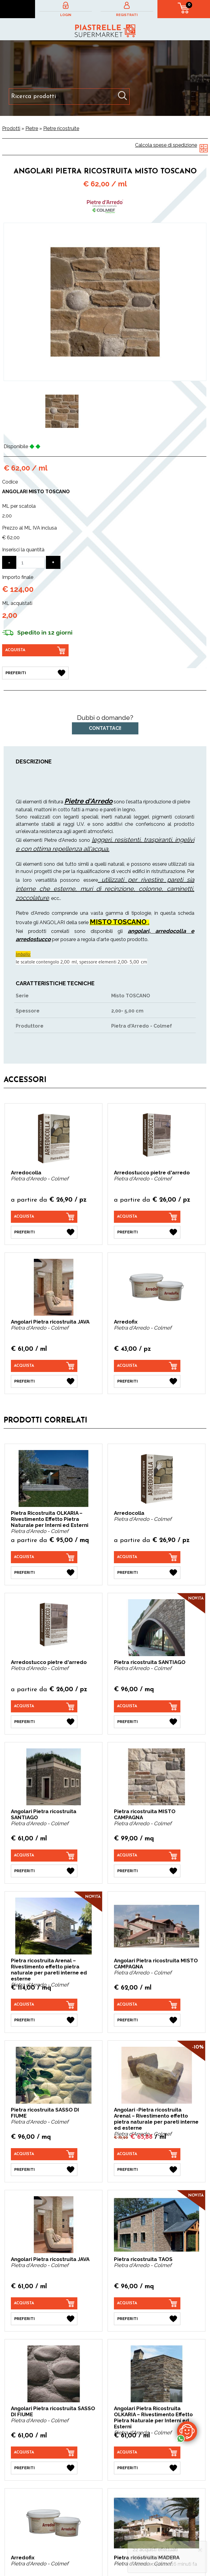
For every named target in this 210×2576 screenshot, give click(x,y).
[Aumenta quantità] (53, 562)
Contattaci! (105, 728)
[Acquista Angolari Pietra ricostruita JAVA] (44, 1366)
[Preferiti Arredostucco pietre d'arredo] (147, 1232)
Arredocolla (26, 1173)
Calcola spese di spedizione (166, 145)
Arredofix (125, 1322)
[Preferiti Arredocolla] (44, 1232)
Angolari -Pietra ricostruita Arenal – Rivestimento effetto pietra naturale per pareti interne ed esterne (156, 2119)
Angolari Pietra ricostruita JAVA (50, 1322)
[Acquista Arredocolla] (44, 1217)
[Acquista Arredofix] (147, 1366)
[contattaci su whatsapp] (187, 2431)
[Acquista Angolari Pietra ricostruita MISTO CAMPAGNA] (147, 2005)
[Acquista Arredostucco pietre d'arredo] (147, 1217)
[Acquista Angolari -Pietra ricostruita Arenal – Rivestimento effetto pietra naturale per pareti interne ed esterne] (147, 2154)
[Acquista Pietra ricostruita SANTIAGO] (147, 1706)
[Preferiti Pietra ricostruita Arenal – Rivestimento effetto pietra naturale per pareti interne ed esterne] (44, 2020)
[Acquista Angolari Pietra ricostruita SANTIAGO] (44, 1855)
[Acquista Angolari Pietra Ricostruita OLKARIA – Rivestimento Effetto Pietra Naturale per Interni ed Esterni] (147, 2452)
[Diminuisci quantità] (9, 562)
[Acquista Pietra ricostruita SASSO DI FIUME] (44, 2154)
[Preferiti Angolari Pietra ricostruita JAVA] (44, 1381)
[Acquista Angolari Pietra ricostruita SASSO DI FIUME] (44, 2452)
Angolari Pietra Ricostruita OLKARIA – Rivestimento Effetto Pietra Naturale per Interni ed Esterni (153, 2417)
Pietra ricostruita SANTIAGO (150, 1662)
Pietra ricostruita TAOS (143, 2259)
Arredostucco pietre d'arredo (152, 1173)
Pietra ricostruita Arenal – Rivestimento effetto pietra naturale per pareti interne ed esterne (49, 1969)
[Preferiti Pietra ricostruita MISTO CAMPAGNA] (147, 1871)
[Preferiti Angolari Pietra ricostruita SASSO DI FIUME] (44, 2468)
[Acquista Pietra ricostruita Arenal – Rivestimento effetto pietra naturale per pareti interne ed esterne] (44, 2005)
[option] (62, 411)
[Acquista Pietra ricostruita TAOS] (147, 2303)
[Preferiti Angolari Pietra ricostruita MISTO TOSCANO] (35, 673)
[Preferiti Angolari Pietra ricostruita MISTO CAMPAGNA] (147, 2020)
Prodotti (11, 128)
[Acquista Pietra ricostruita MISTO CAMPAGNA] (147, 1855)
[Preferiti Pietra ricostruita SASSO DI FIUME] (44, 2169)
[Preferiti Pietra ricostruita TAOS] (147, 2318)
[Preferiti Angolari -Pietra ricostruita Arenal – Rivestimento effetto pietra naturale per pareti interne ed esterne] (147, 2169)
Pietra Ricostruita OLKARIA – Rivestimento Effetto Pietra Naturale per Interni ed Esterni (49, 1519)
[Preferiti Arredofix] (147, 1381)
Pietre (31, 128)
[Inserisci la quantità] (31, 562)
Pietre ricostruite (61, 128)
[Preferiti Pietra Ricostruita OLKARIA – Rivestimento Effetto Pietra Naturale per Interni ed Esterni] (44, 1572)
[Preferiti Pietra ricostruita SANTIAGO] (147, 1721)
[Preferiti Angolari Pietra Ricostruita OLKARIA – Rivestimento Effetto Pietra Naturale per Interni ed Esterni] (147, 2468)
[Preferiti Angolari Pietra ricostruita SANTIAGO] (44, 1871)
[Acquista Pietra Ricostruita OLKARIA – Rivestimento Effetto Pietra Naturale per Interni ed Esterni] (44, 1557)
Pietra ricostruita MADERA (146, 2558)
